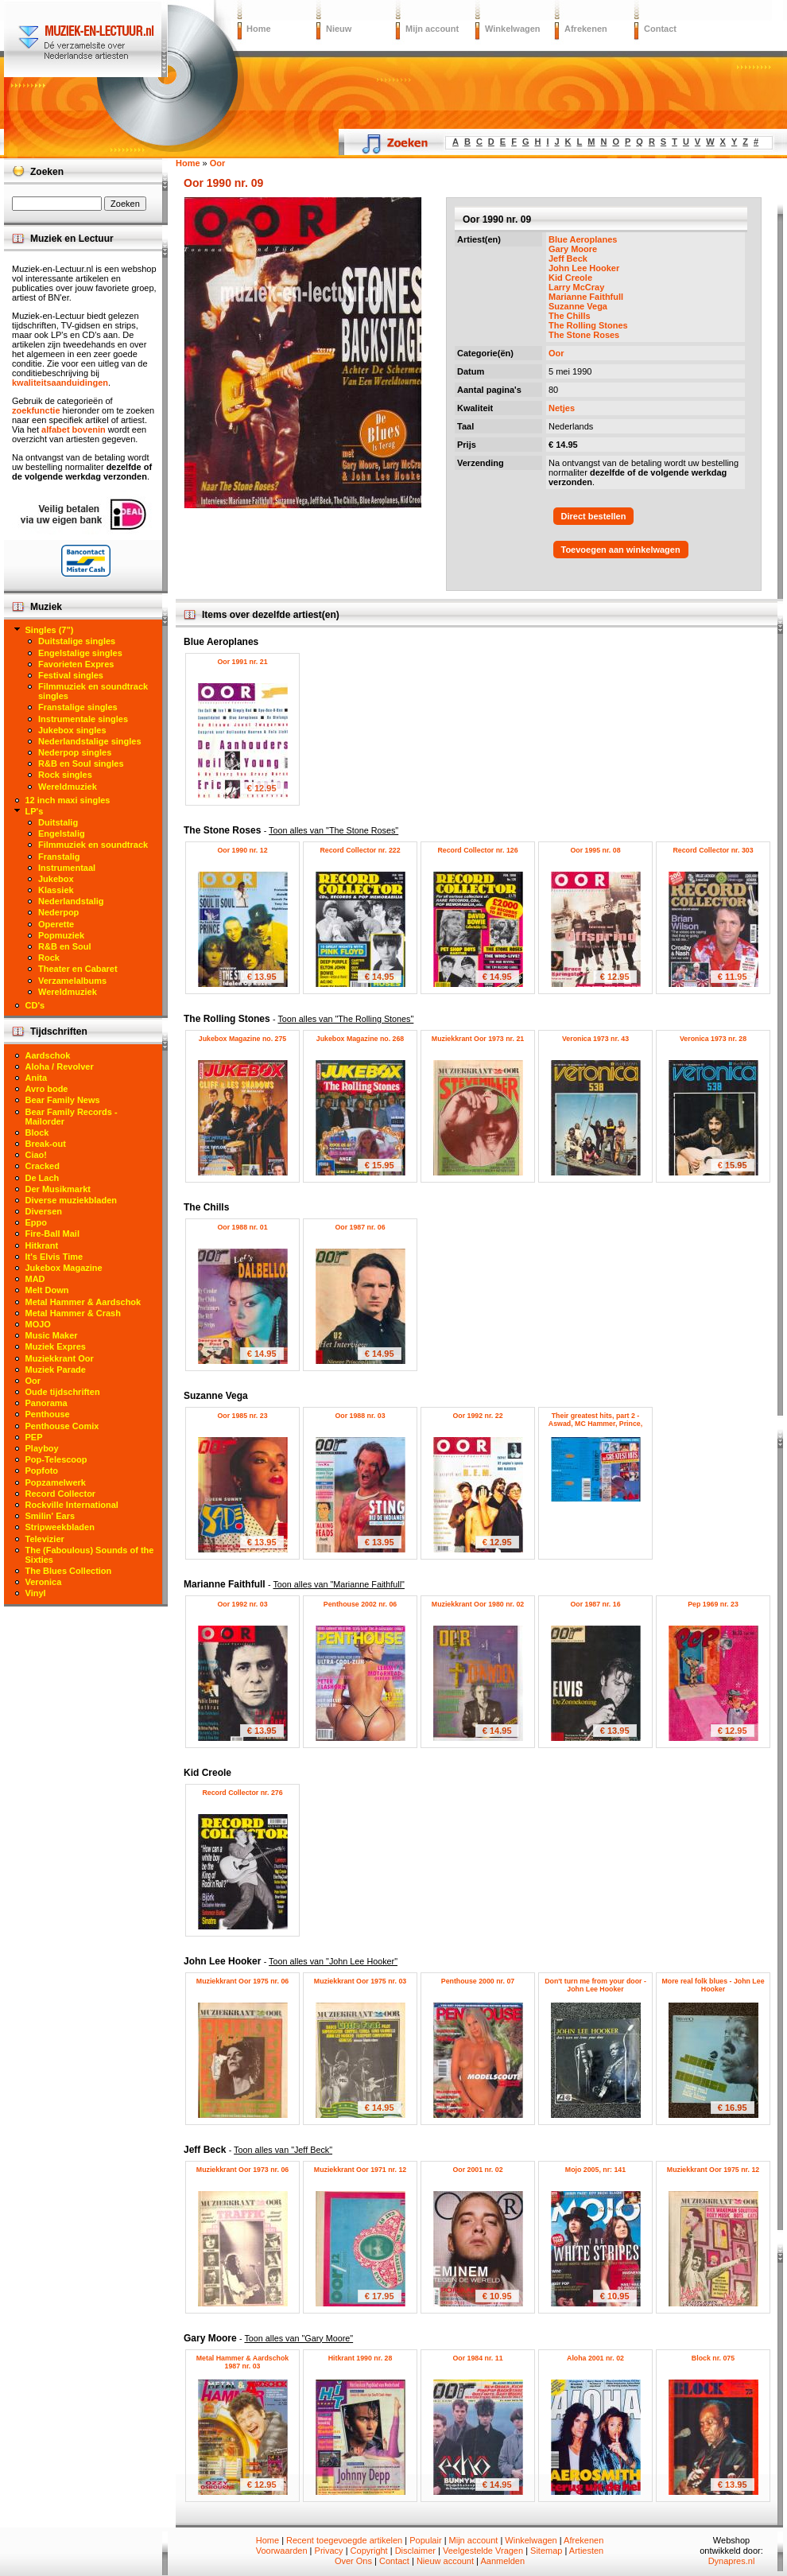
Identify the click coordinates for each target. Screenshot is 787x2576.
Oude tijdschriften (62, 1392)
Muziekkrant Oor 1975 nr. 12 (713, 2170)
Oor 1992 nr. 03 (242, 1604)
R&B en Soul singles (81, 763)
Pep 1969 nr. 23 (713, 1604)
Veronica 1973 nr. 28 (713, 1039)
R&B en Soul (64, 946)
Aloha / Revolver (59, 1066)
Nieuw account (445, 2561)
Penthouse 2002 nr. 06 (360, 1604)
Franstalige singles (78, 707)
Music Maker (51, 1335)
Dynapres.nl (731, 2561)
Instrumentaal (66, 867)
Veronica (43, 1582)
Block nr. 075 (713, 2358)
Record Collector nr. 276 (242, 1793)
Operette (56, 924)
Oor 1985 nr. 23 (242, 1416)
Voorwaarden (282, 2550)
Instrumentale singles (83, 719)
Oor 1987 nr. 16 (595, 1604)
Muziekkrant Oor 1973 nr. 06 (242, 2170)
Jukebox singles (72, 730)
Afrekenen (585, 28)
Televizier (44, 1539)
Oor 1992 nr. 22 (477, 1416)
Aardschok (48, 1055)
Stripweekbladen (60, 1527)
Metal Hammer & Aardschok (83, 1302)
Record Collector (60, 1493)
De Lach (42, 1178)
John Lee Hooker (584, 268)
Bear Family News (62, 1100)
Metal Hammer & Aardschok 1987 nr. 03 (242, 2362)
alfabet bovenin (73, 429)
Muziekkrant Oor (59, 1358)
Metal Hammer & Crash (73, 1313)
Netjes (562, 408)
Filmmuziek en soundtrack (93, 844)
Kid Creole (570, 277)
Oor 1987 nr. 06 (360, 1227)
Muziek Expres (55, 1346)
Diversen (43, 1211)
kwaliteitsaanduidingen (60, 382)
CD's (35, 1005)
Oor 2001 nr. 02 (477, 2170)
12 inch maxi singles (67, 800)
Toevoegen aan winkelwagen (620, 549)
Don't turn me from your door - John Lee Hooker (595, 1985)
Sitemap (546, 2550)
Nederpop (58, 912)
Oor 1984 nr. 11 (477, 2358)
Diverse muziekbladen (71, 1200)
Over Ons (353, 2561)
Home (258, 28)
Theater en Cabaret (78, 968)
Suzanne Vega (578, 306)
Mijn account (432, 28)
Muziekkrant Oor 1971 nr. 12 (360, 2170)
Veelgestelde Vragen (483, 2550)
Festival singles (70, 675)
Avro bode (46, 1089)
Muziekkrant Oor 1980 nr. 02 (478, 1604)
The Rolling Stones (588, 325)
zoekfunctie (36, 410)
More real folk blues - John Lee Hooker (712, 1985)
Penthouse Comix (62, 1426)
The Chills (570, 316)
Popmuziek (61, 935)
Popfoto (42, 1470)
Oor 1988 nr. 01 (242, 1227)
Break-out (45, 1143)
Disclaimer (415, 2550)
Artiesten (586, 2550)
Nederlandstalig (71, 901)
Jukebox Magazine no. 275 (243, 1039)
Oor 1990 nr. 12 (242, 850)
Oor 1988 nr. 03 (360, 1416)
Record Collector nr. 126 (477, 850)
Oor (556, 353)
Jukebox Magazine (64, 1267)
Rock (49, 957)
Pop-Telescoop (56, 1459)
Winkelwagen (513, 28)
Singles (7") (49, 630)
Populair (425, 2540)
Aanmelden (502, 2561)
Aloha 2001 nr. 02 (595, 2358)
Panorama (46, 1403)
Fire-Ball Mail (52, 1233)
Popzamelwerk (55, 1482)
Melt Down (47, 1290)
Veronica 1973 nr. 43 (595, 1039)
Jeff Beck (568, 258)
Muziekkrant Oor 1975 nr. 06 (242, 1981)
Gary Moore (573, 249)
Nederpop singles (74, 752)
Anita (36, 1077)
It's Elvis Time (54, 1256)
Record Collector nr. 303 (713, 850)
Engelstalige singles (80, 653)
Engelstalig (61, 833)
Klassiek (56, 890)
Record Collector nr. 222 (360, 850)
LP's (34, 811)
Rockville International (71, 1504)
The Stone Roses (584, 335)
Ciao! (36, 1155)
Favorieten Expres (76, 664)
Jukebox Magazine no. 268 (360, 1039)
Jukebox (56, 879)
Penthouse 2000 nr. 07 (477, 1981)
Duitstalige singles (76, 641)
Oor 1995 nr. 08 (595, 850)
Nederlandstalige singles (90, 741)
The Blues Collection (68, 1571)
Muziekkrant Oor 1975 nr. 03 (360, 1981)
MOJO (38, 1324)
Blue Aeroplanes (583, 239)
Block (37, 1132)
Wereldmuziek (67, 786)
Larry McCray (576, 287)
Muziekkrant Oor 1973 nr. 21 (478, 1039)
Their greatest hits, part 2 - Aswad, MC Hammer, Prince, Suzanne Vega (595, 1424)
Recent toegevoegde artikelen (344, 2540)
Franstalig (59, 856)
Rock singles (65, 774)
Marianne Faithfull (586, 296)
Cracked (42, 1166)
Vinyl (35, 1593)
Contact (660, 28)
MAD (35, 1279)
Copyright (369, 2550)
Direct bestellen (593, 516)
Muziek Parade (55, 1369)
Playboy (42, 1448)
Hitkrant (42, 1245)
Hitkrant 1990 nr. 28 (360, 2358)
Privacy (329, 2550)
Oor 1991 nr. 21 (242, 662)
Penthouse (47, 1414)
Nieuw (338, 28)
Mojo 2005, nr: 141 (595, 2170)
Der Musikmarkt (58, 1189)
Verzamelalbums (72, 980)
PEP (34, 1437)
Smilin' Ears (50, 1516)
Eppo (36, 1222)
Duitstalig (58, 822)
